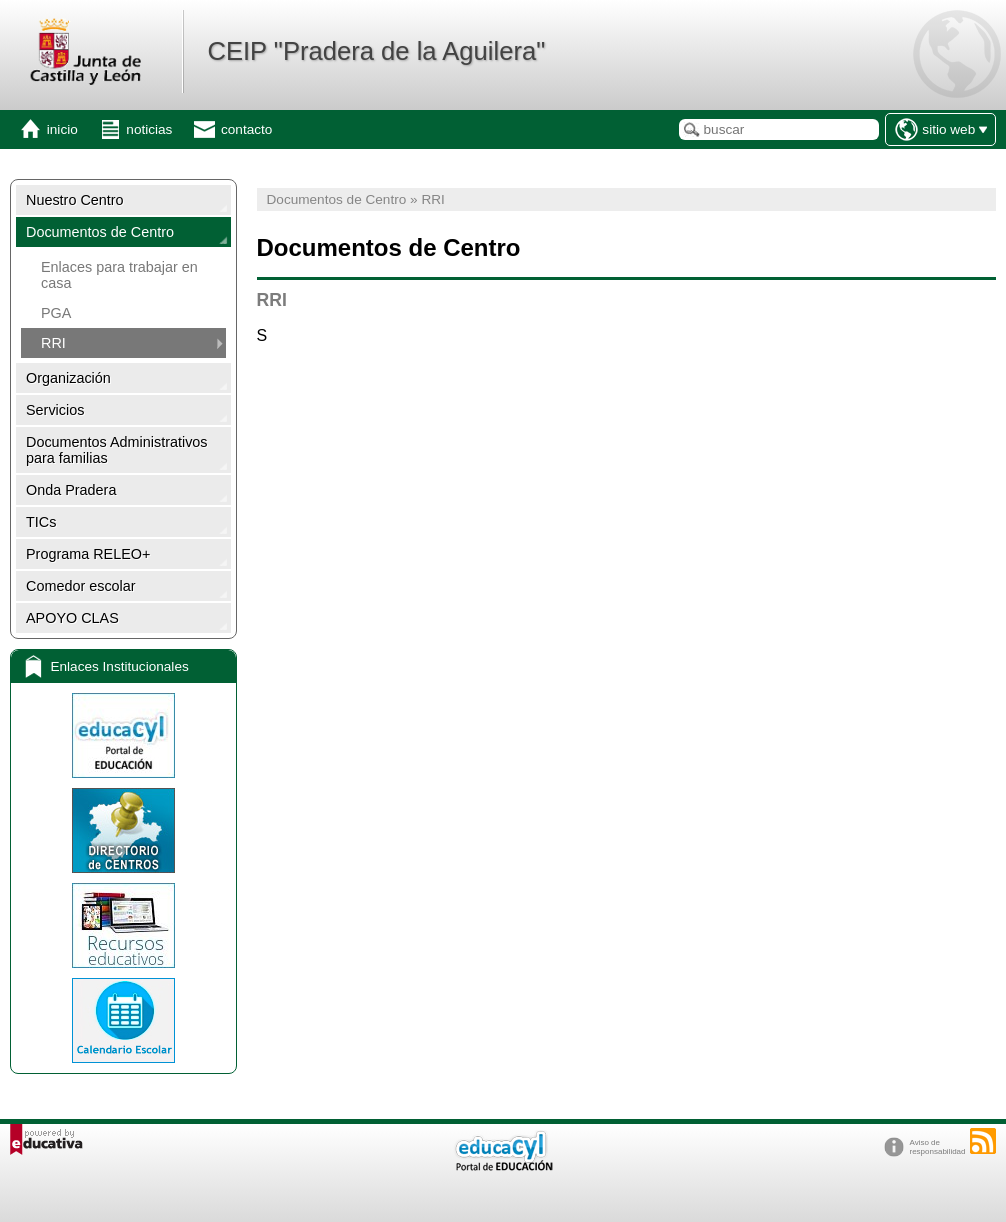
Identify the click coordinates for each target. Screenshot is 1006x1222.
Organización (68, 378)
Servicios (55, 410)
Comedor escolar (81, 586)
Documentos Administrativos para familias (117, 450)
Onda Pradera (71, 490)
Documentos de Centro (100, 232)
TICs (41, 522)
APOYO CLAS (72, 618)
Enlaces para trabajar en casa (119, 275)
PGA (56, 313)
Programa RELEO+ (88, 554)
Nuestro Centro (75, 200)
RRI (53, 343)
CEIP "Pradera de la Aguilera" (376, 51)
